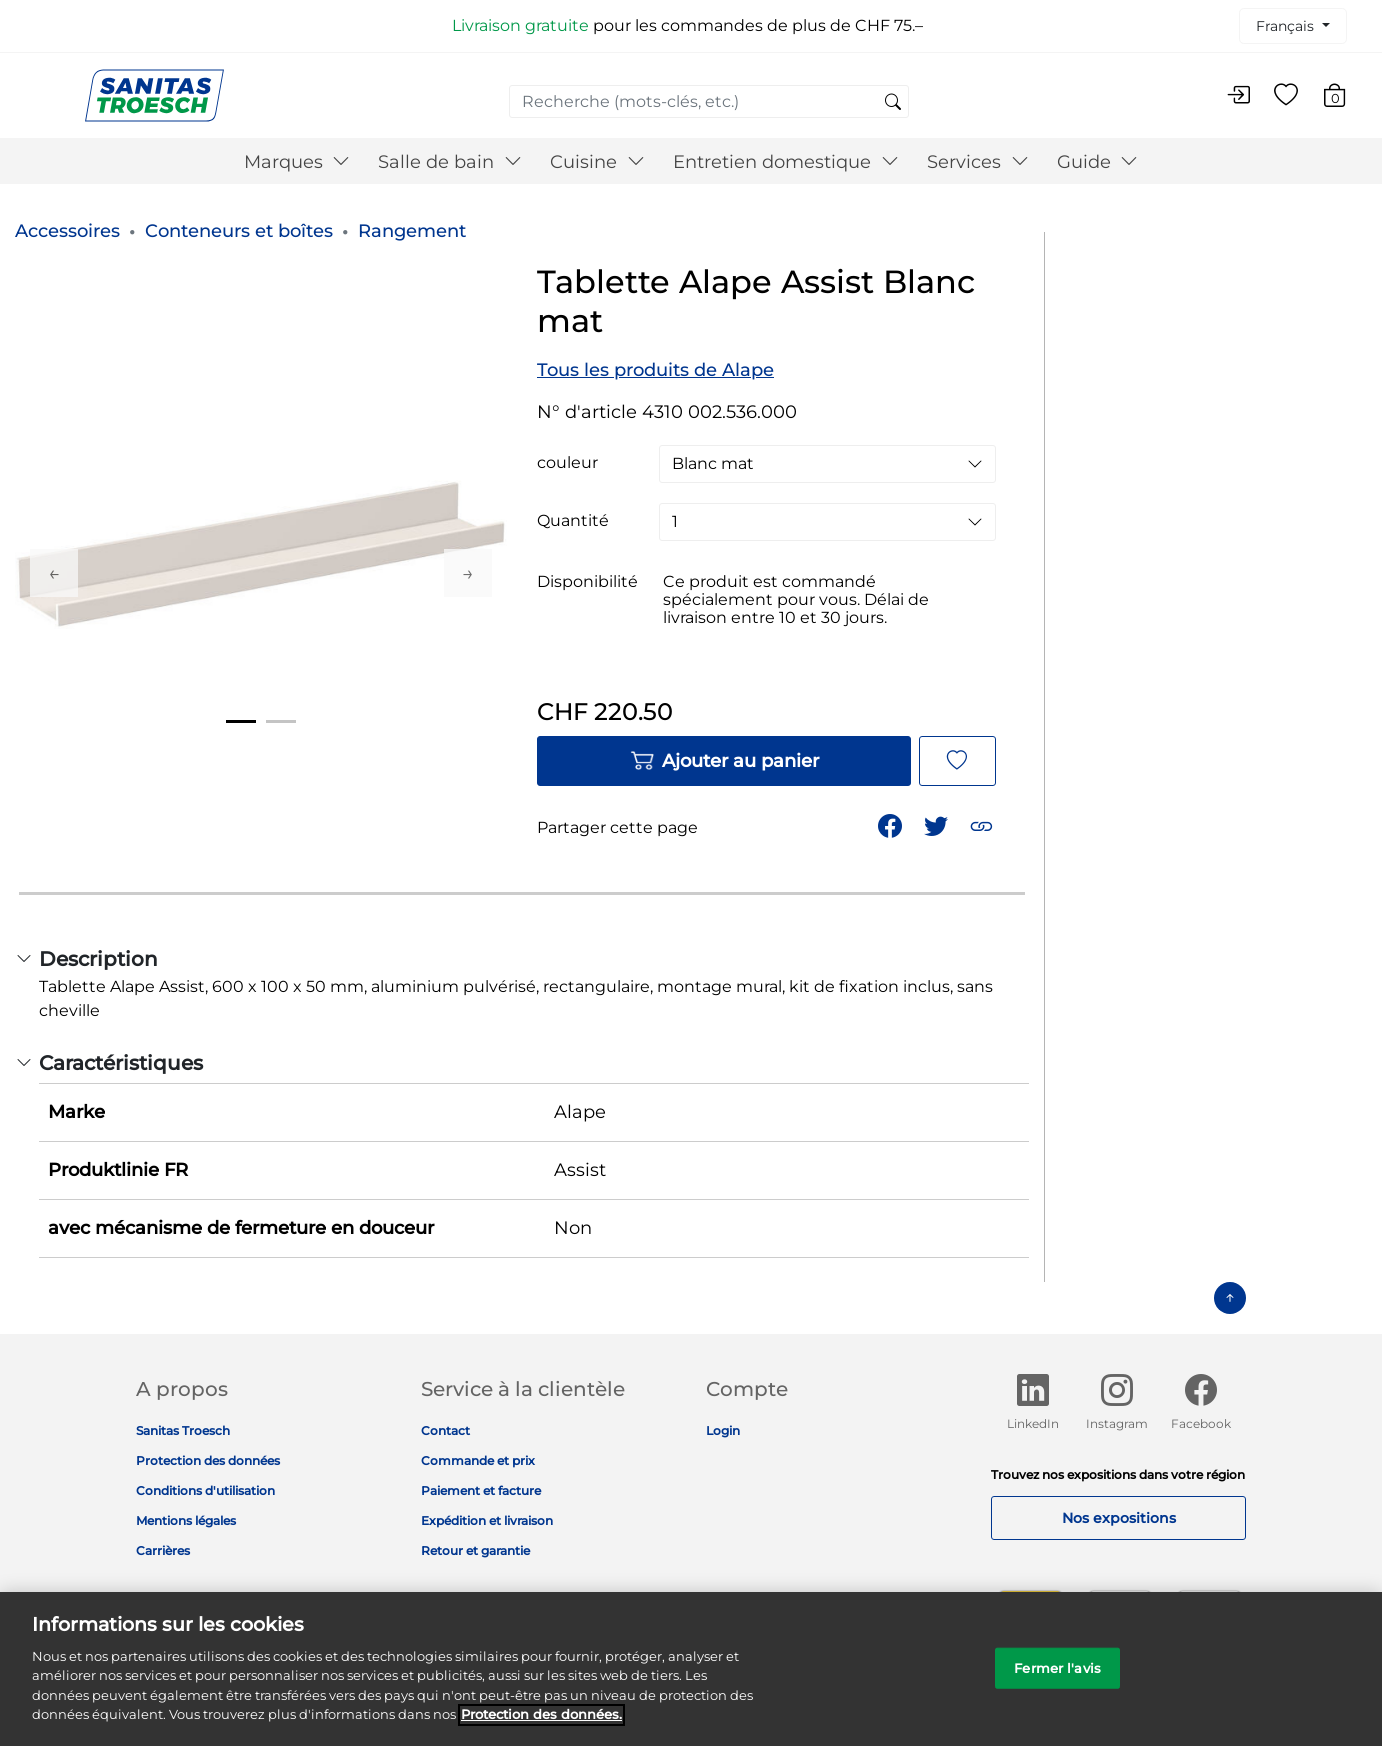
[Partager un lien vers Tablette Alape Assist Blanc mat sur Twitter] (938, 824)
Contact (445, 1430)
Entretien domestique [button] (786, 162)
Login (723, 1430)
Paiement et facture (481, 1490)
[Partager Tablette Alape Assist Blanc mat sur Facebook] (892, 824)
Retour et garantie (475, 1550)
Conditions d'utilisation (205, 1490)
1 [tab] (241, 721)
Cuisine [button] (597, 162)
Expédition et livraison (487, 1520)
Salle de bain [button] (450, 162)
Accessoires (67, 231)
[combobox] (709, 101)
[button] (983, 824)
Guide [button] (1098, 162)
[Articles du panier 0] (1344, 98)
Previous (54, 573)
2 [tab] (281, 721)
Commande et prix (478, 1460)
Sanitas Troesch (183, 1430)
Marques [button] (297, 162)
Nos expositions (1119, 1518)
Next (468, 573)
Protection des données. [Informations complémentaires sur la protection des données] (541, 1727)
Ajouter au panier (724, 761)
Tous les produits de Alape (655, 370)
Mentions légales (186, 1520)
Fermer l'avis (1057, 1680)
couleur (567, 463)
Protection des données (208, 1460)
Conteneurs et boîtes (239, 231)
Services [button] (978, 162)
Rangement (412, 231)
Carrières (163, 1550)
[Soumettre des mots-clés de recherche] (893, 103)
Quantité (573, 521)
